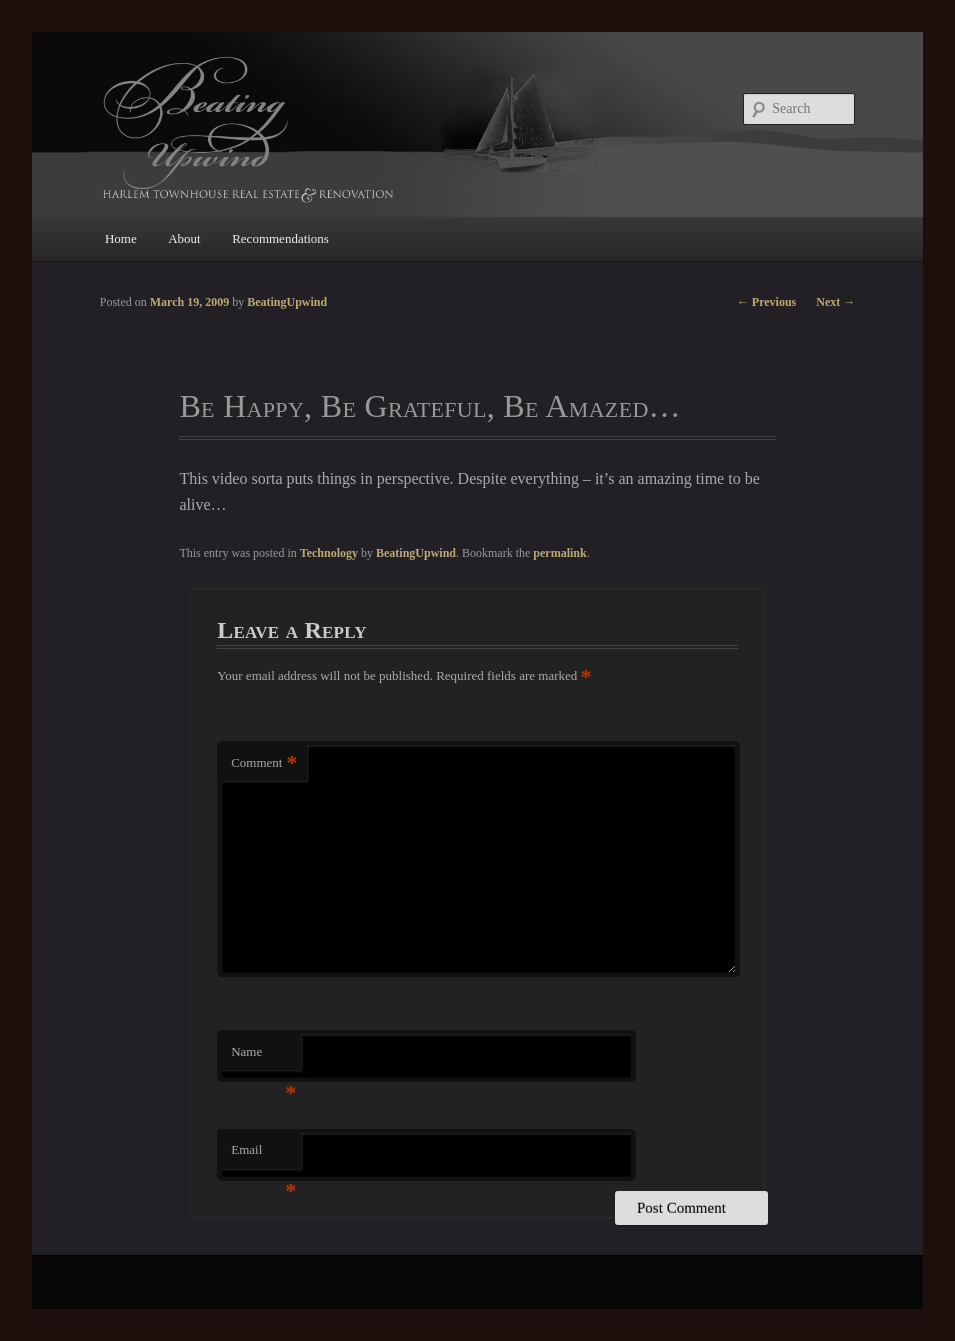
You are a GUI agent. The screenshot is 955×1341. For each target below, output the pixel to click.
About (184, 238)
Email (263, 1155)
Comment (264, 763)
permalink (559, 553)
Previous (766, 302)
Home (121, 238)
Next (835, 302)
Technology (329, 553)
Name (263, 1057)
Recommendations (280, 238)
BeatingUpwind (416, 553)
